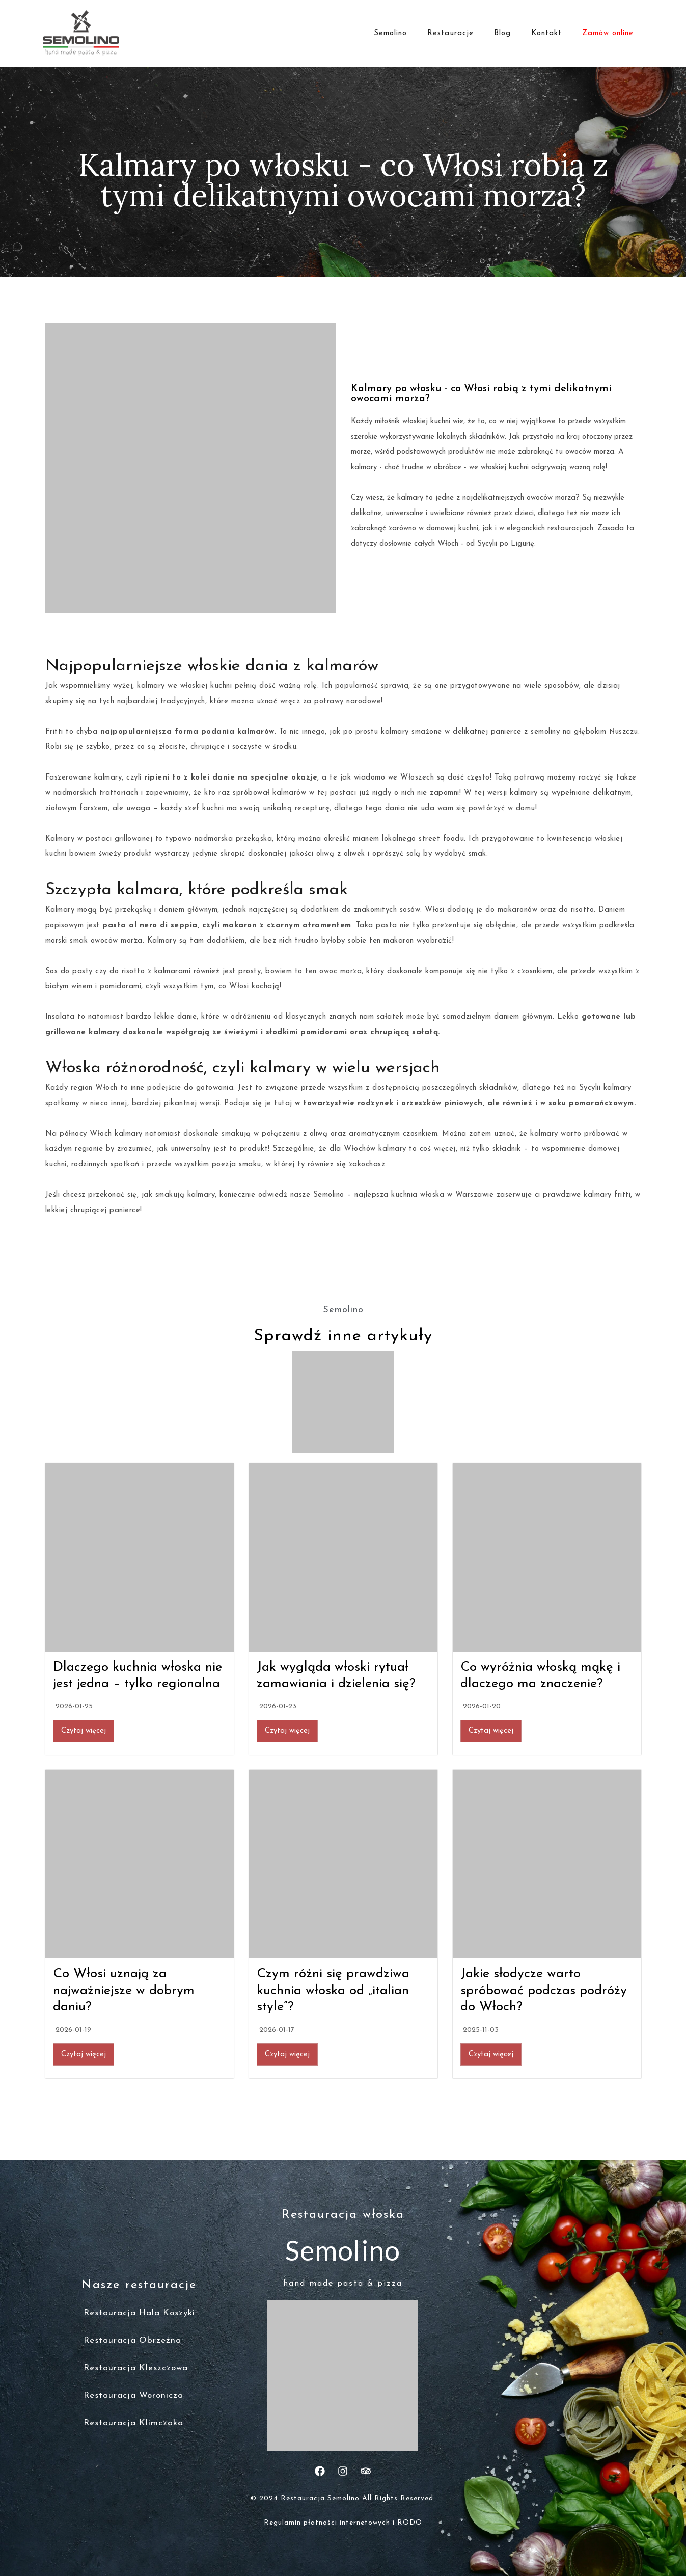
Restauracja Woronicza (133, 2395)
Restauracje (450, 33)
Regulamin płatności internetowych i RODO (343, 2523)
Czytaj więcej (83, 1731)
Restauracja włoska (343, 2215)
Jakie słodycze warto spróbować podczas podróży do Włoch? (543, 1990)
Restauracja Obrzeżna (132, 2340)
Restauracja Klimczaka (133, 2423)
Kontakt (546, 33)
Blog (502, 33)
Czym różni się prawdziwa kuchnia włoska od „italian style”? (333, 1990)
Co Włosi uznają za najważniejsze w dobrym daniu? (124, 1990)
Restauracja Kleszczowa (136, 2368)
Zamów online (608, 33)
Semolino (390, 33)
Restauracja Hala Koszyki (139, 2313)
